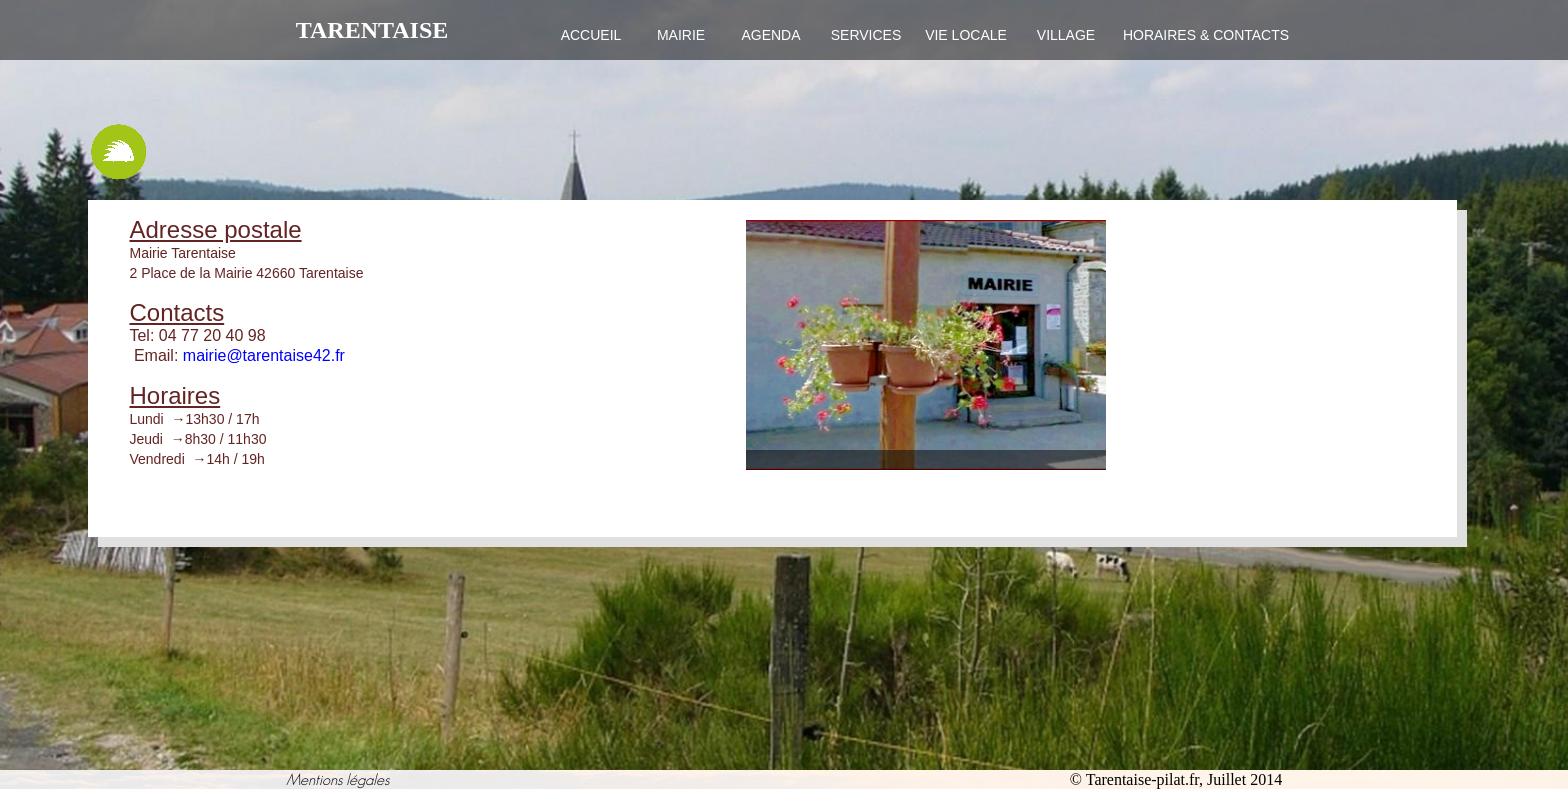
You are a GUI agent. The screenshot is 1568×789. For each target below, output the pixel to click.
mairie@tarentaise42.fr (264, 355)
